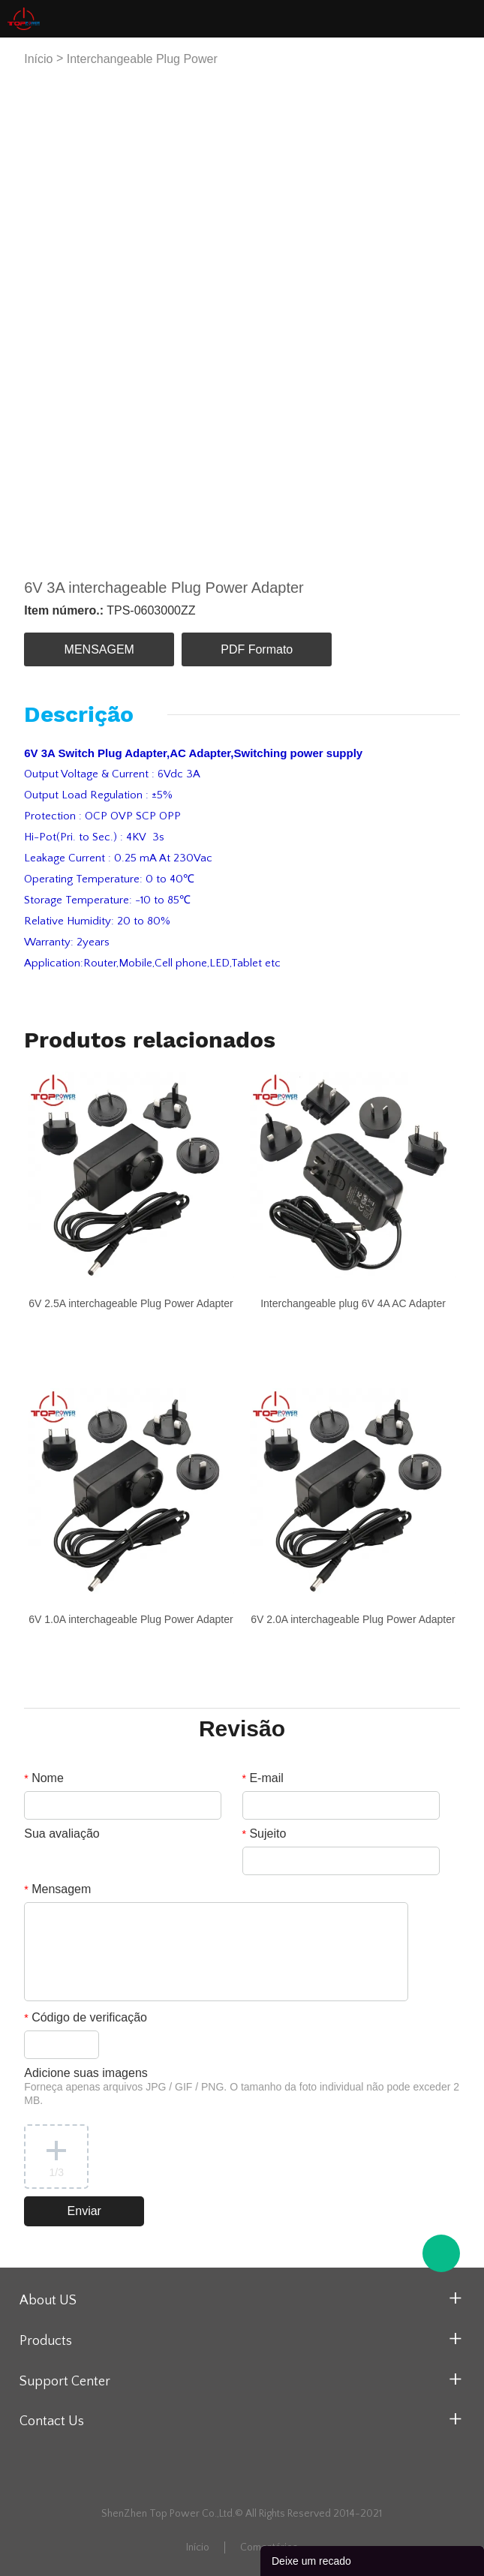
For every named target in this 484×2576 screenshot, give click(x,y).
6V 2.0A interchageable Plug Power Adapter (353, 1619)
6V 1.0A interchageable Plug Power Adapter (131, 1619)
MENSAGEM (99, 649)
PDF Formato (257, 649)
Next (440, 320)
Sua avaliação (62, 1833)
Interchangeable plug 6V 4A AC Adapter (353, 1303)
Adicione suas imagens (241, 2086)
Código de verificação (85, 2017)
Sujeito (264, 1833)
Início (38, 59)
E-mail (263, 1778)
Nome (44, 1778)
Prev (44, 320)
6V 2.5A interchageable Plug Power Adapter (131, 1303)
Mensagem (57, 1889)
